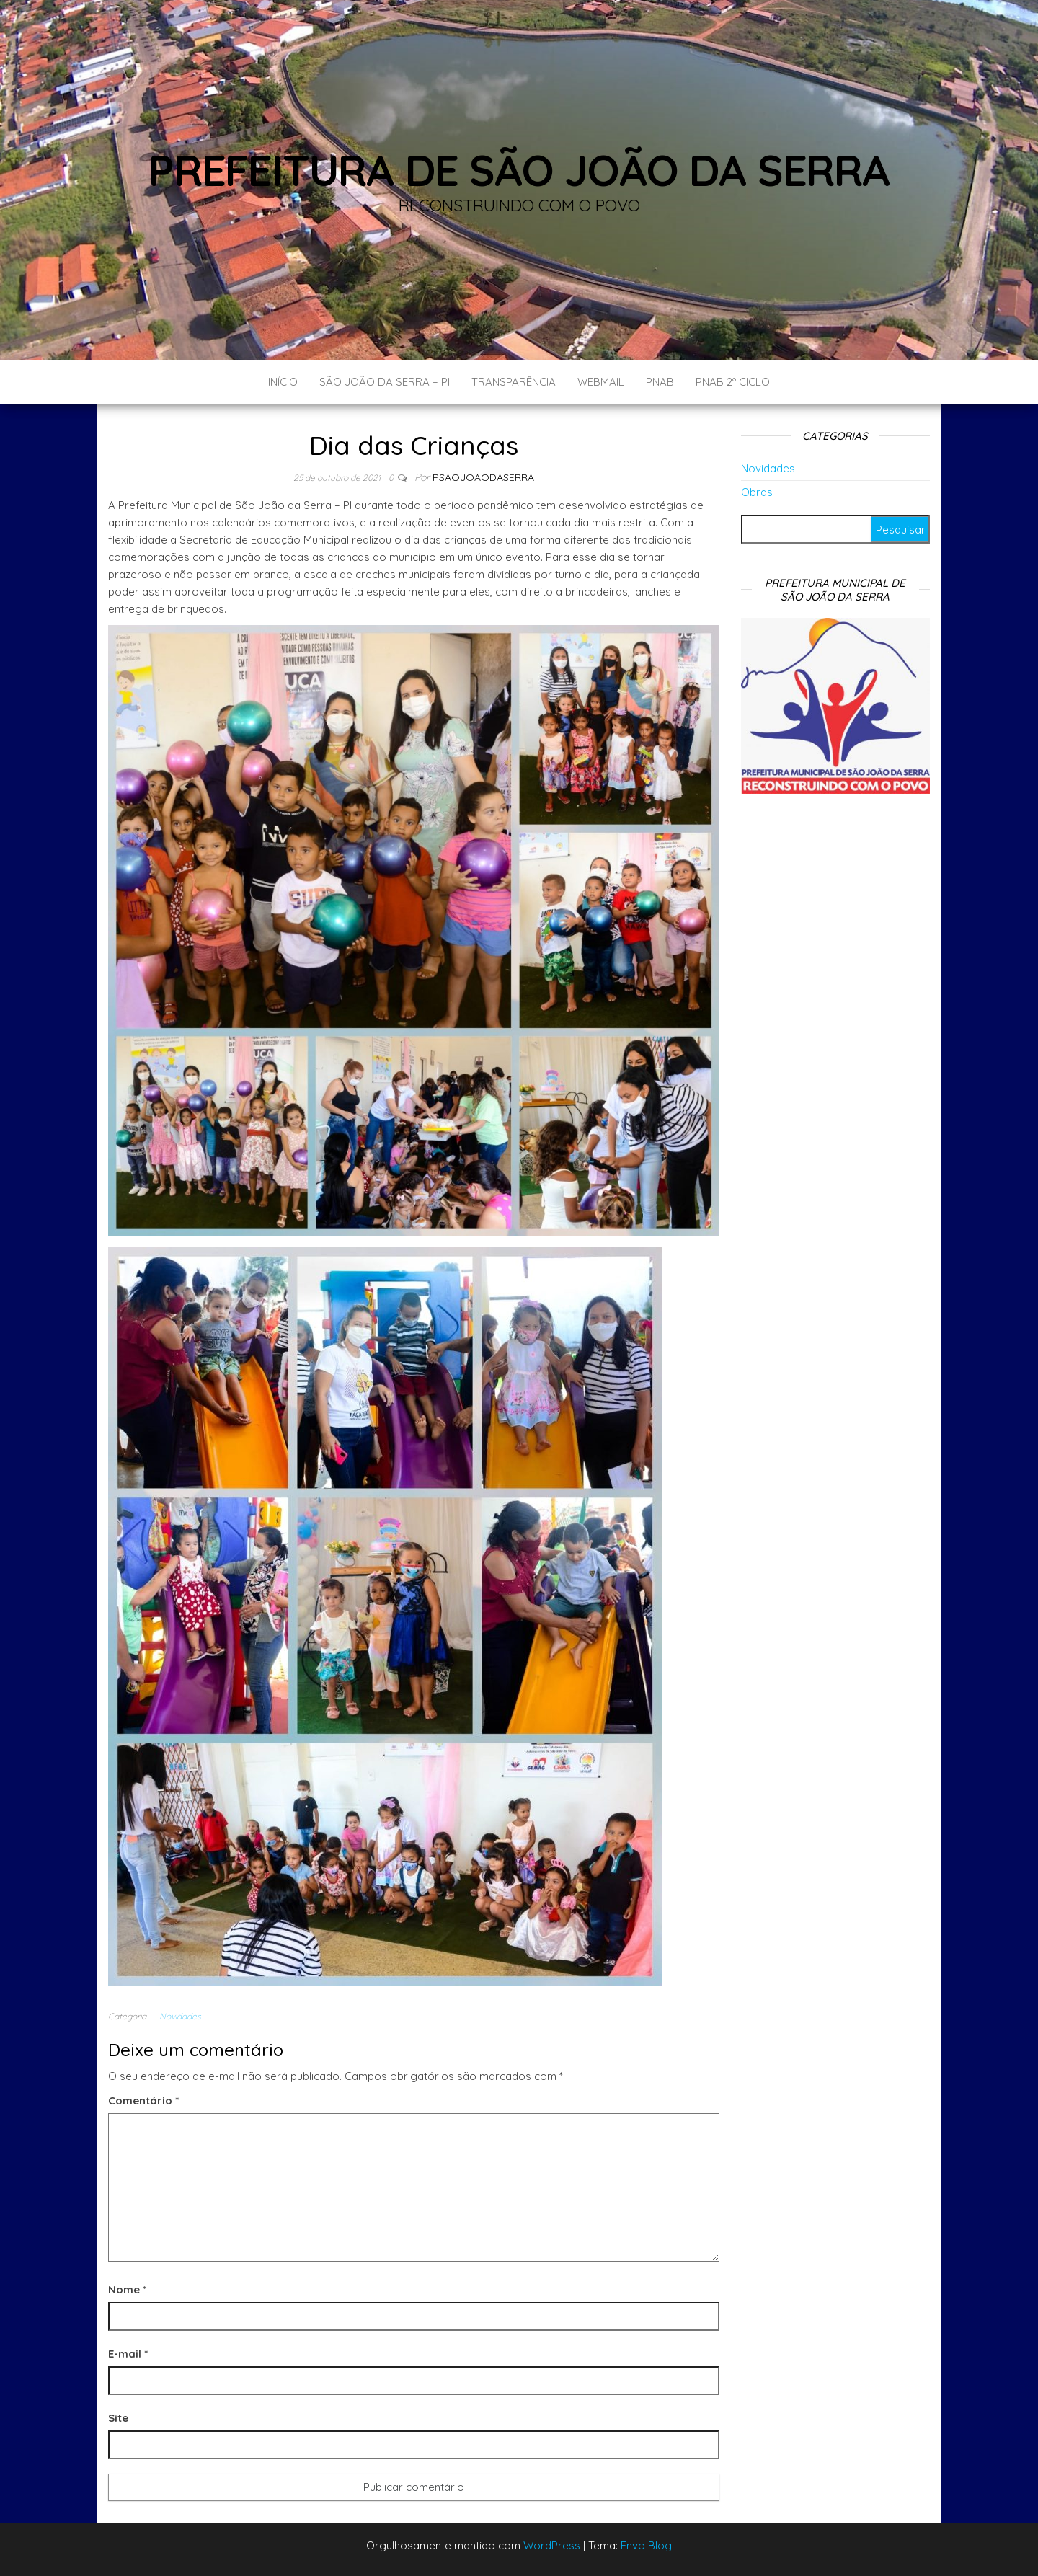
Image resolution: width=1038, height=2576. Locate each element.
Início (283, 382)
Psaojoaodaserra (483, 477)
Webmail (600, 382)
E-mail (128, 2353)
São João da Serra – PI (384, 382)
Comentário (143, 2100)
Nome (127, 2289)
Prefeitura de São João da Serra (519, 170)
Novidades (180, 2016)
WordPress (551, 2545)
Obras (757, 492)
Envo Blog (646, 2545)
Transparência (513, 382)
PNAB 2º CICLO (733, 382)
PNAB (660, 382)
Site (118, 2418)
